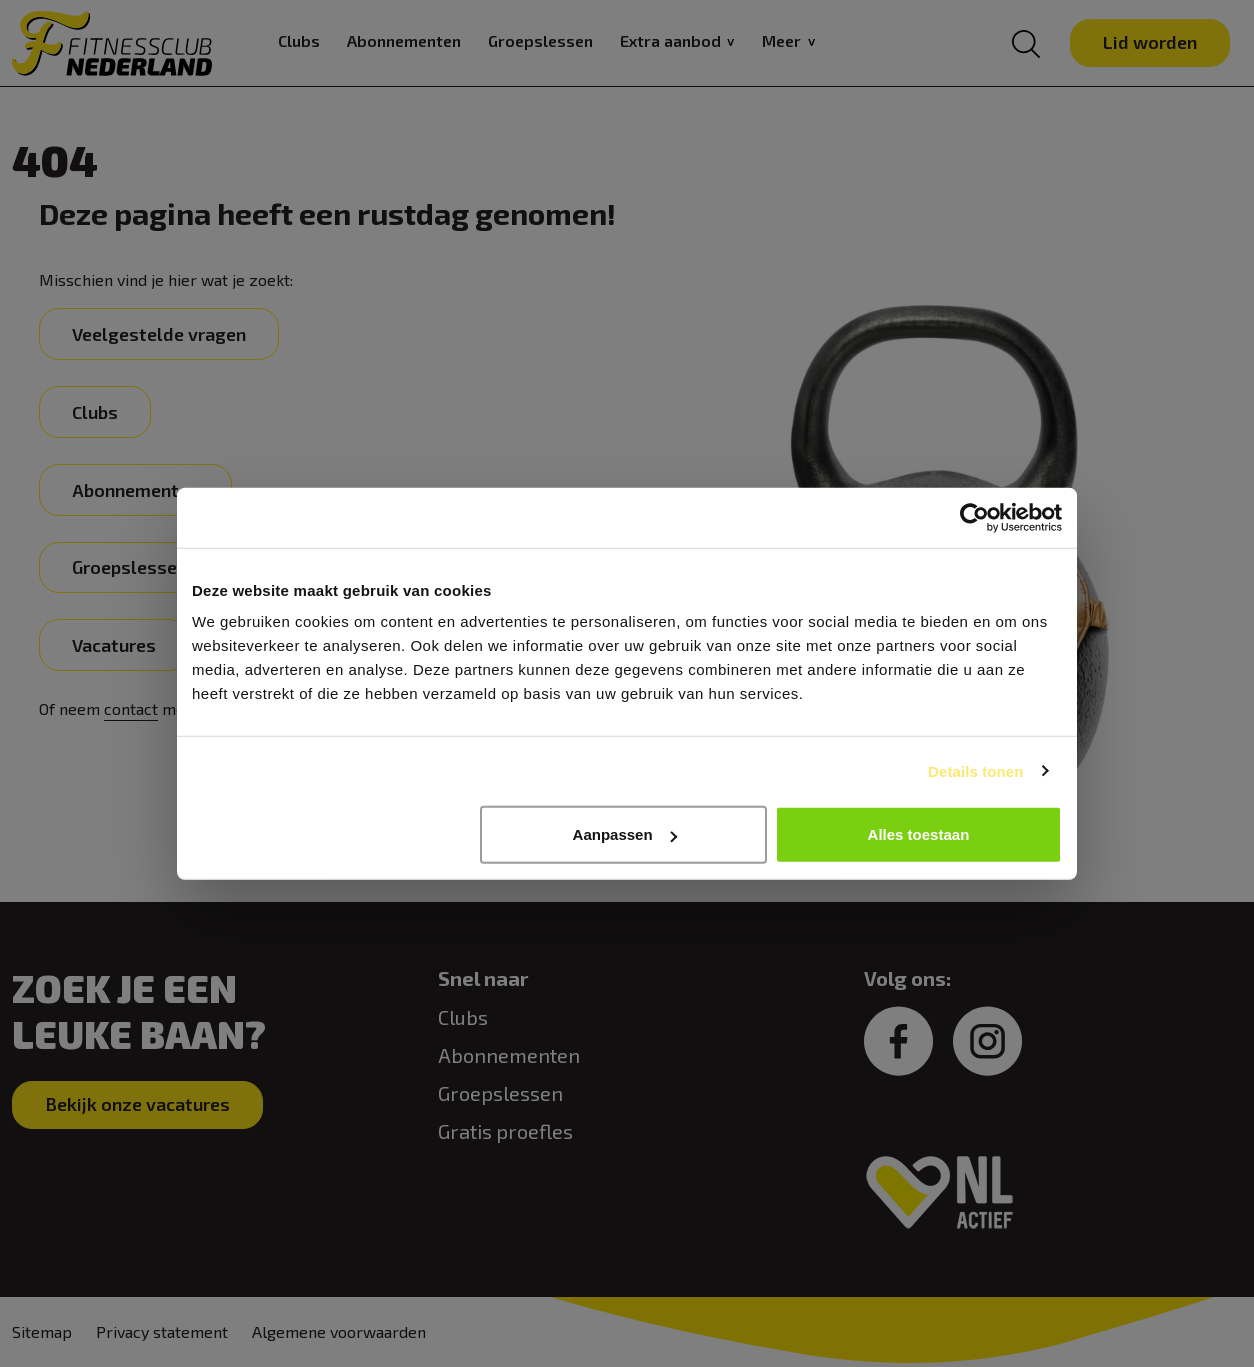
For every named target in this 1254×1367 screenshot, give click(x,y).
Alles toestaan (919, 834)
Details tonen (975, 770)
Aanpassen (625, 834)
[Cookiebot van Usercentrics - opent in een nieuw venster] (974, 517)
